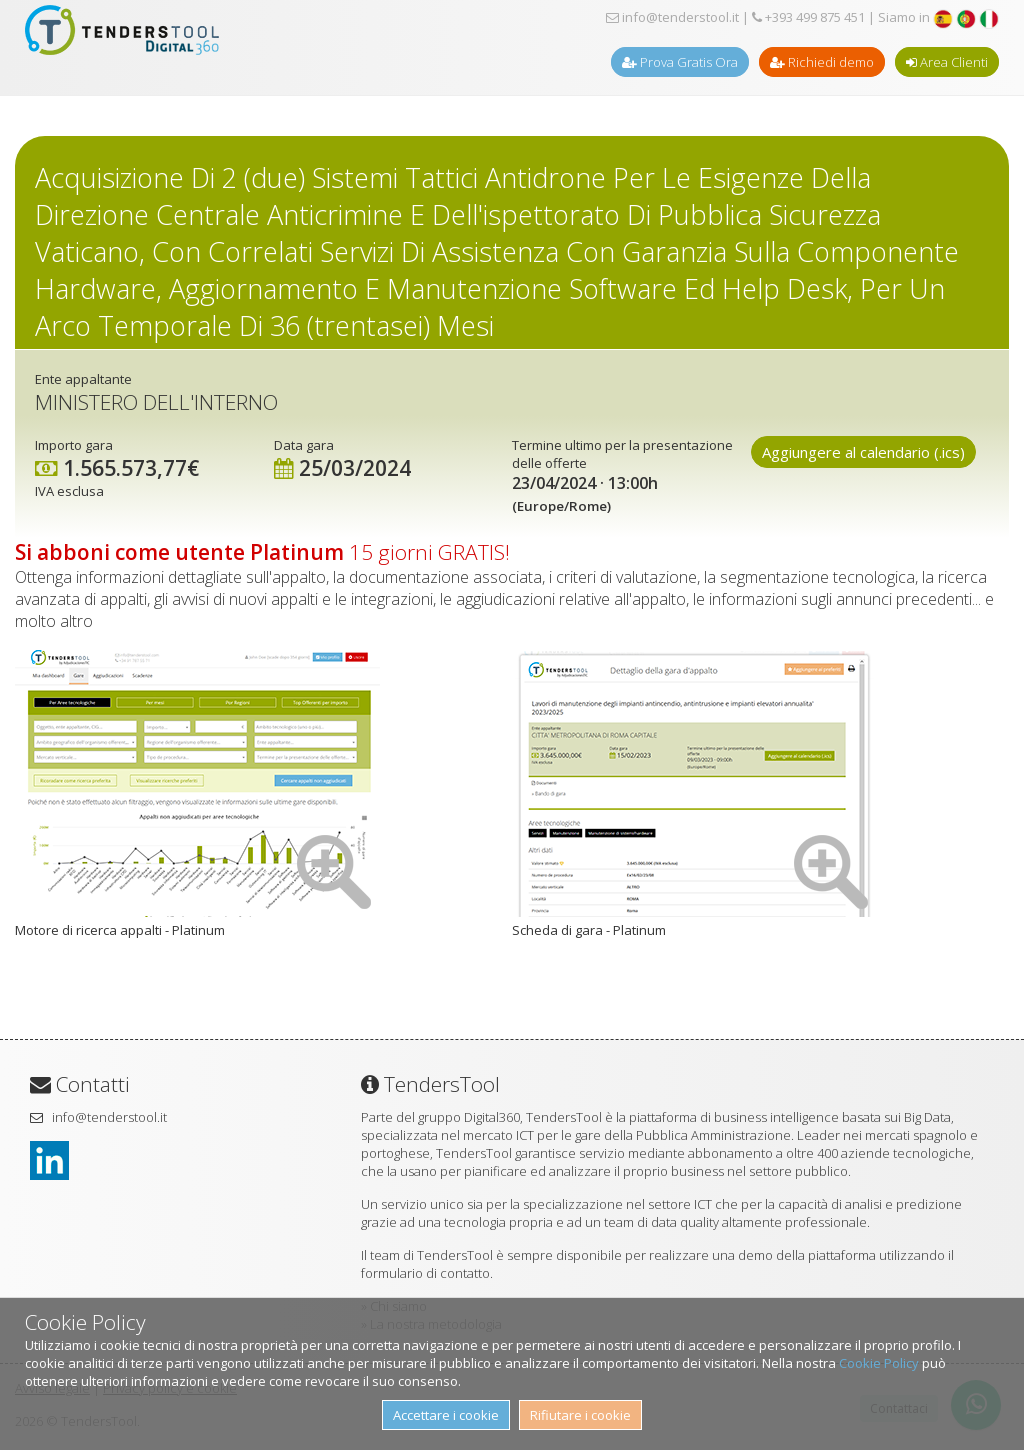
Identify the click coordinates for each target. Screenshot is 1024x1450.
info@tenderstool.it (672, 17)
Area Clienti (947, 62)
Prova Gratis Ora (680, 62)
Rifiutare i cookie (580, 1415)
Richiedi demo (822, 62)
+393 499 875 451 (808, 17)
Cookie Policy (879, 1363)
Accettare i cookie (446, 1415)
